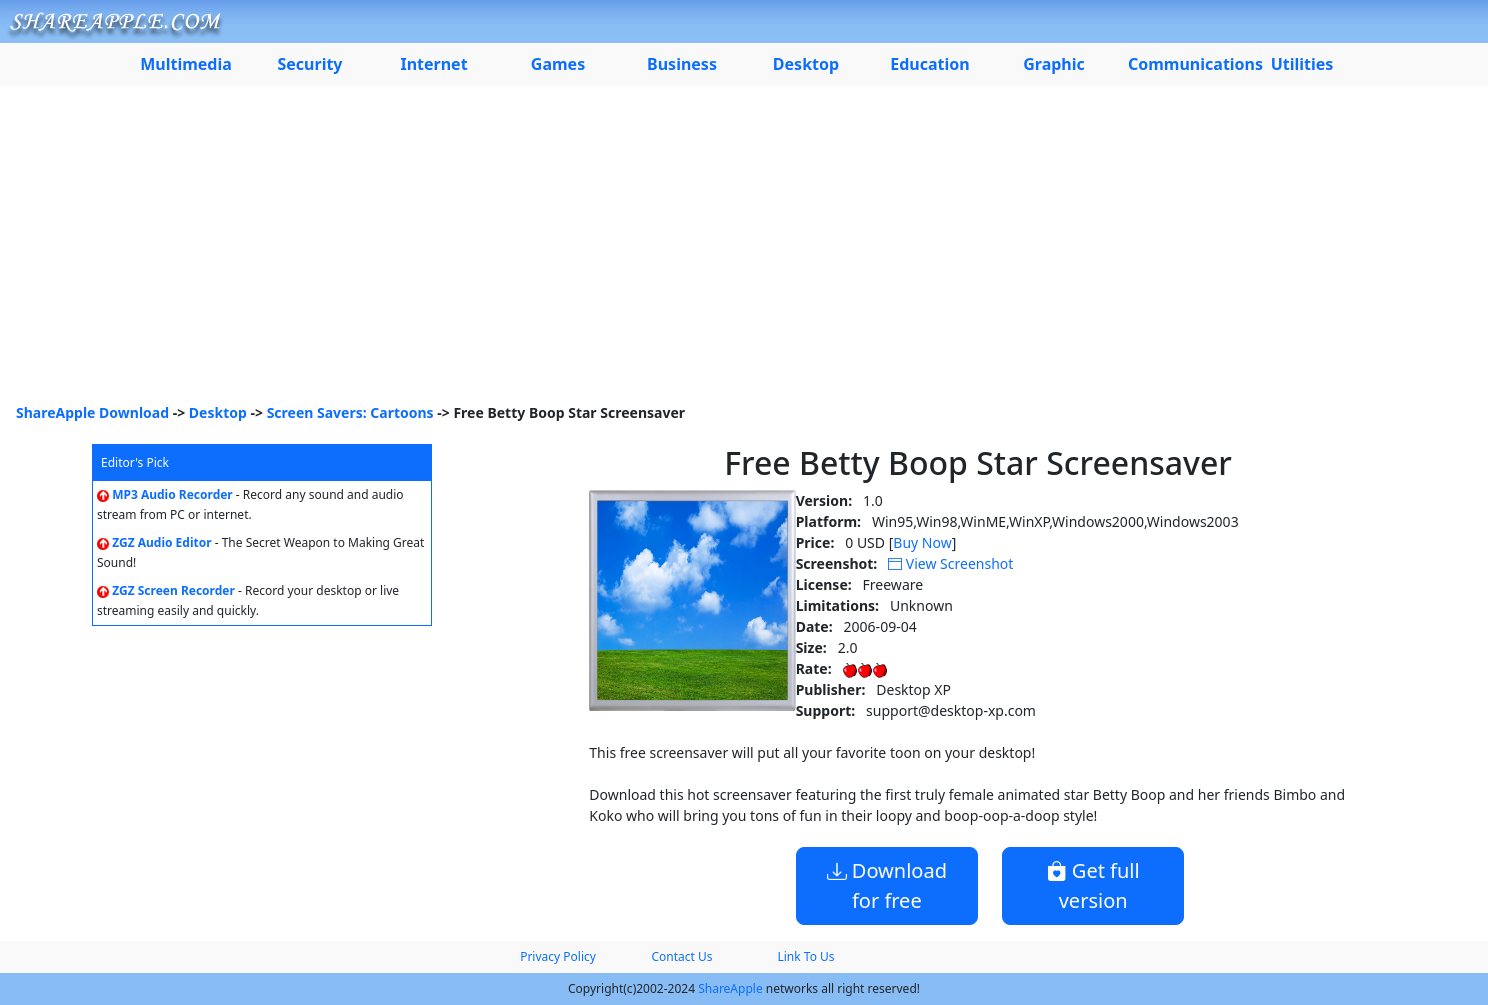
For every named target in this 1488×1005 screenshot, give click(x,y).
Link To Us (805, 956)
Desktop (218, 412)
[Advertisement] (744, 252)
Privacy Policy (558, 956)
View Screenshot (950, 563)
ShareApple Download (92, 412)
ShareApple (730, 988)
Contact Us (681, 956)
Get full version (1093, 885)
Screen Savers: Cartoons (350, 412)
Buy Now (922, 542)
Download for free (887, 885)
